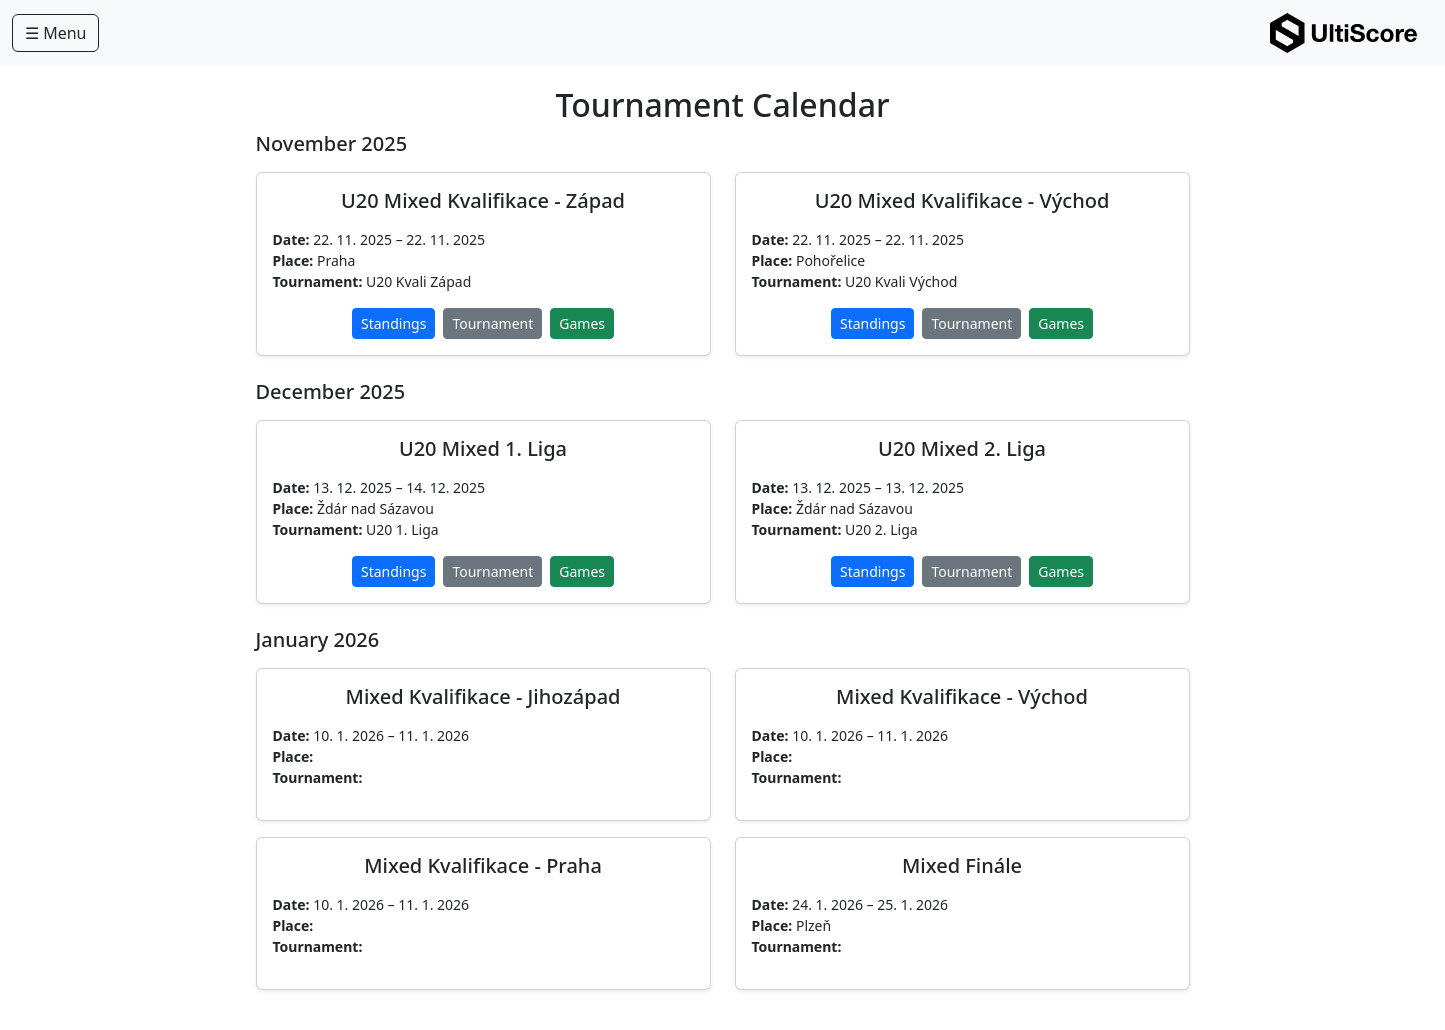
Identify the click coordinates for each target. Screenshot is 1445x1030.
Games (582, 323)
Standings (393, 323)
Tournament (492, 323)
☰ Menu (55, 33)
